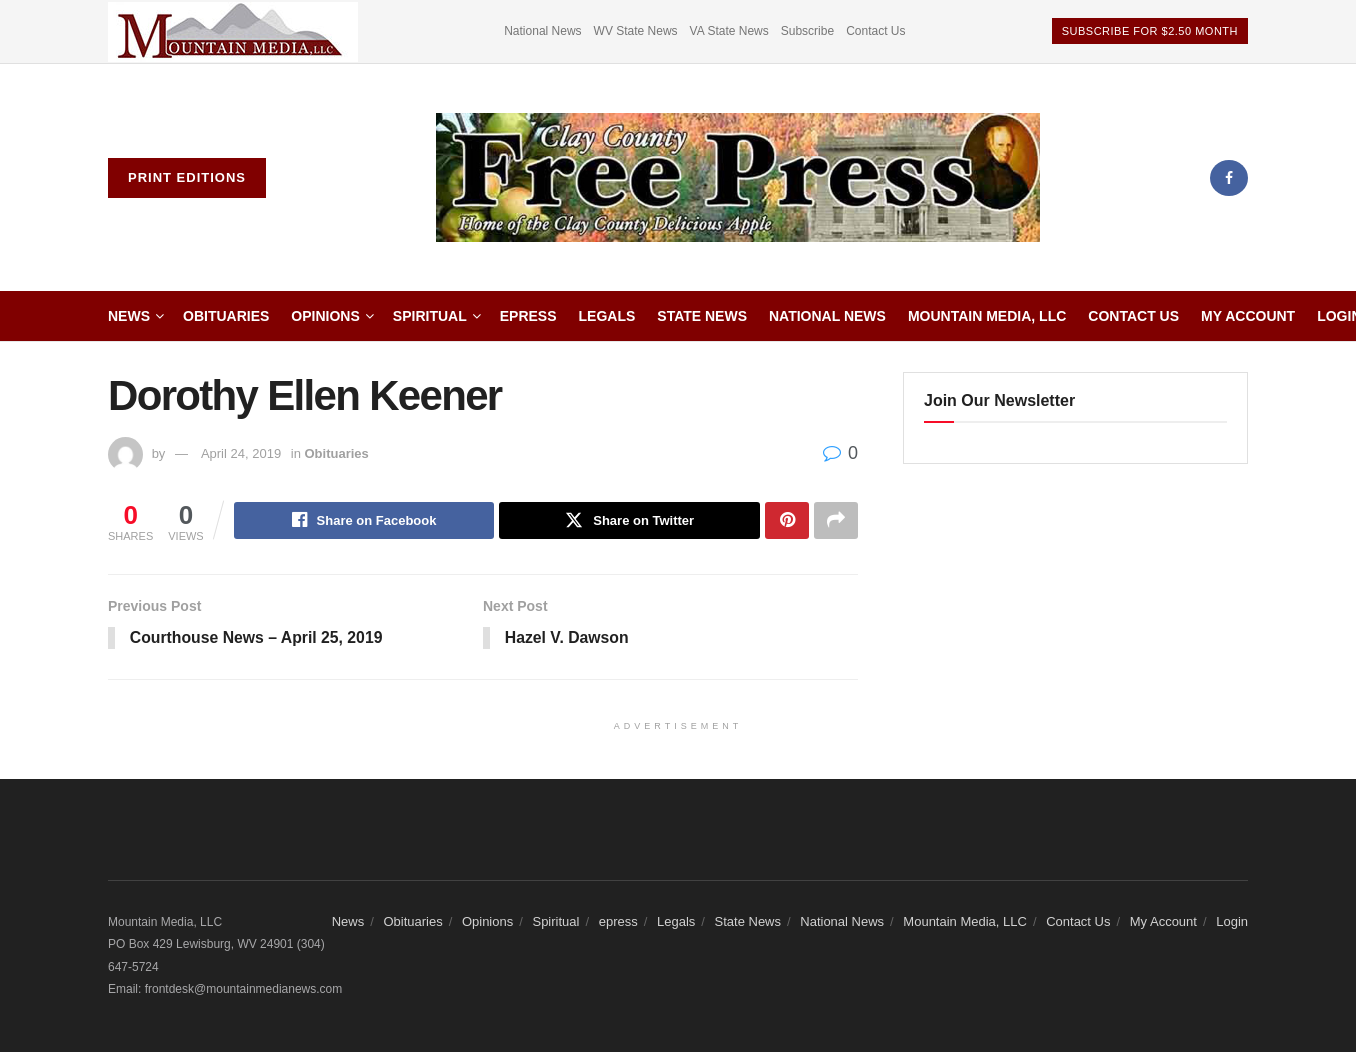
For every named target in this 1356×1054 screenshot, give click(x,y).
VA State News (729, 31)
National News (542, 31)
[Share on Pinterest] (787, 521)
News (129, 316)
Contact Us (875, 31)
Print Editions (187, 177)
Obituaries (226, 316)
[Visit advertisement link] (233, 31)
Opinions (325, 316)
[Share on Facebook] (364, 521)
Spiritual (430, 316)
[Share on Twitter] (629, 521)
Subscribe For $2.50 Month (1150, 31)
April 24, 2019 (241, 453)
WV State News (636, 31)
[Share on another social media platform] (836, 521)
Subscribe (807, 31)
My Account (1248, 316)
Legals (607, 316)
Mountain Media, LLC (987, 316)
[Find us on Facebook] (1229, 178)
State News (702, 316)
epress (528, 316)
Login (1232, 922)
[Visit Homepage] (738, 178)
